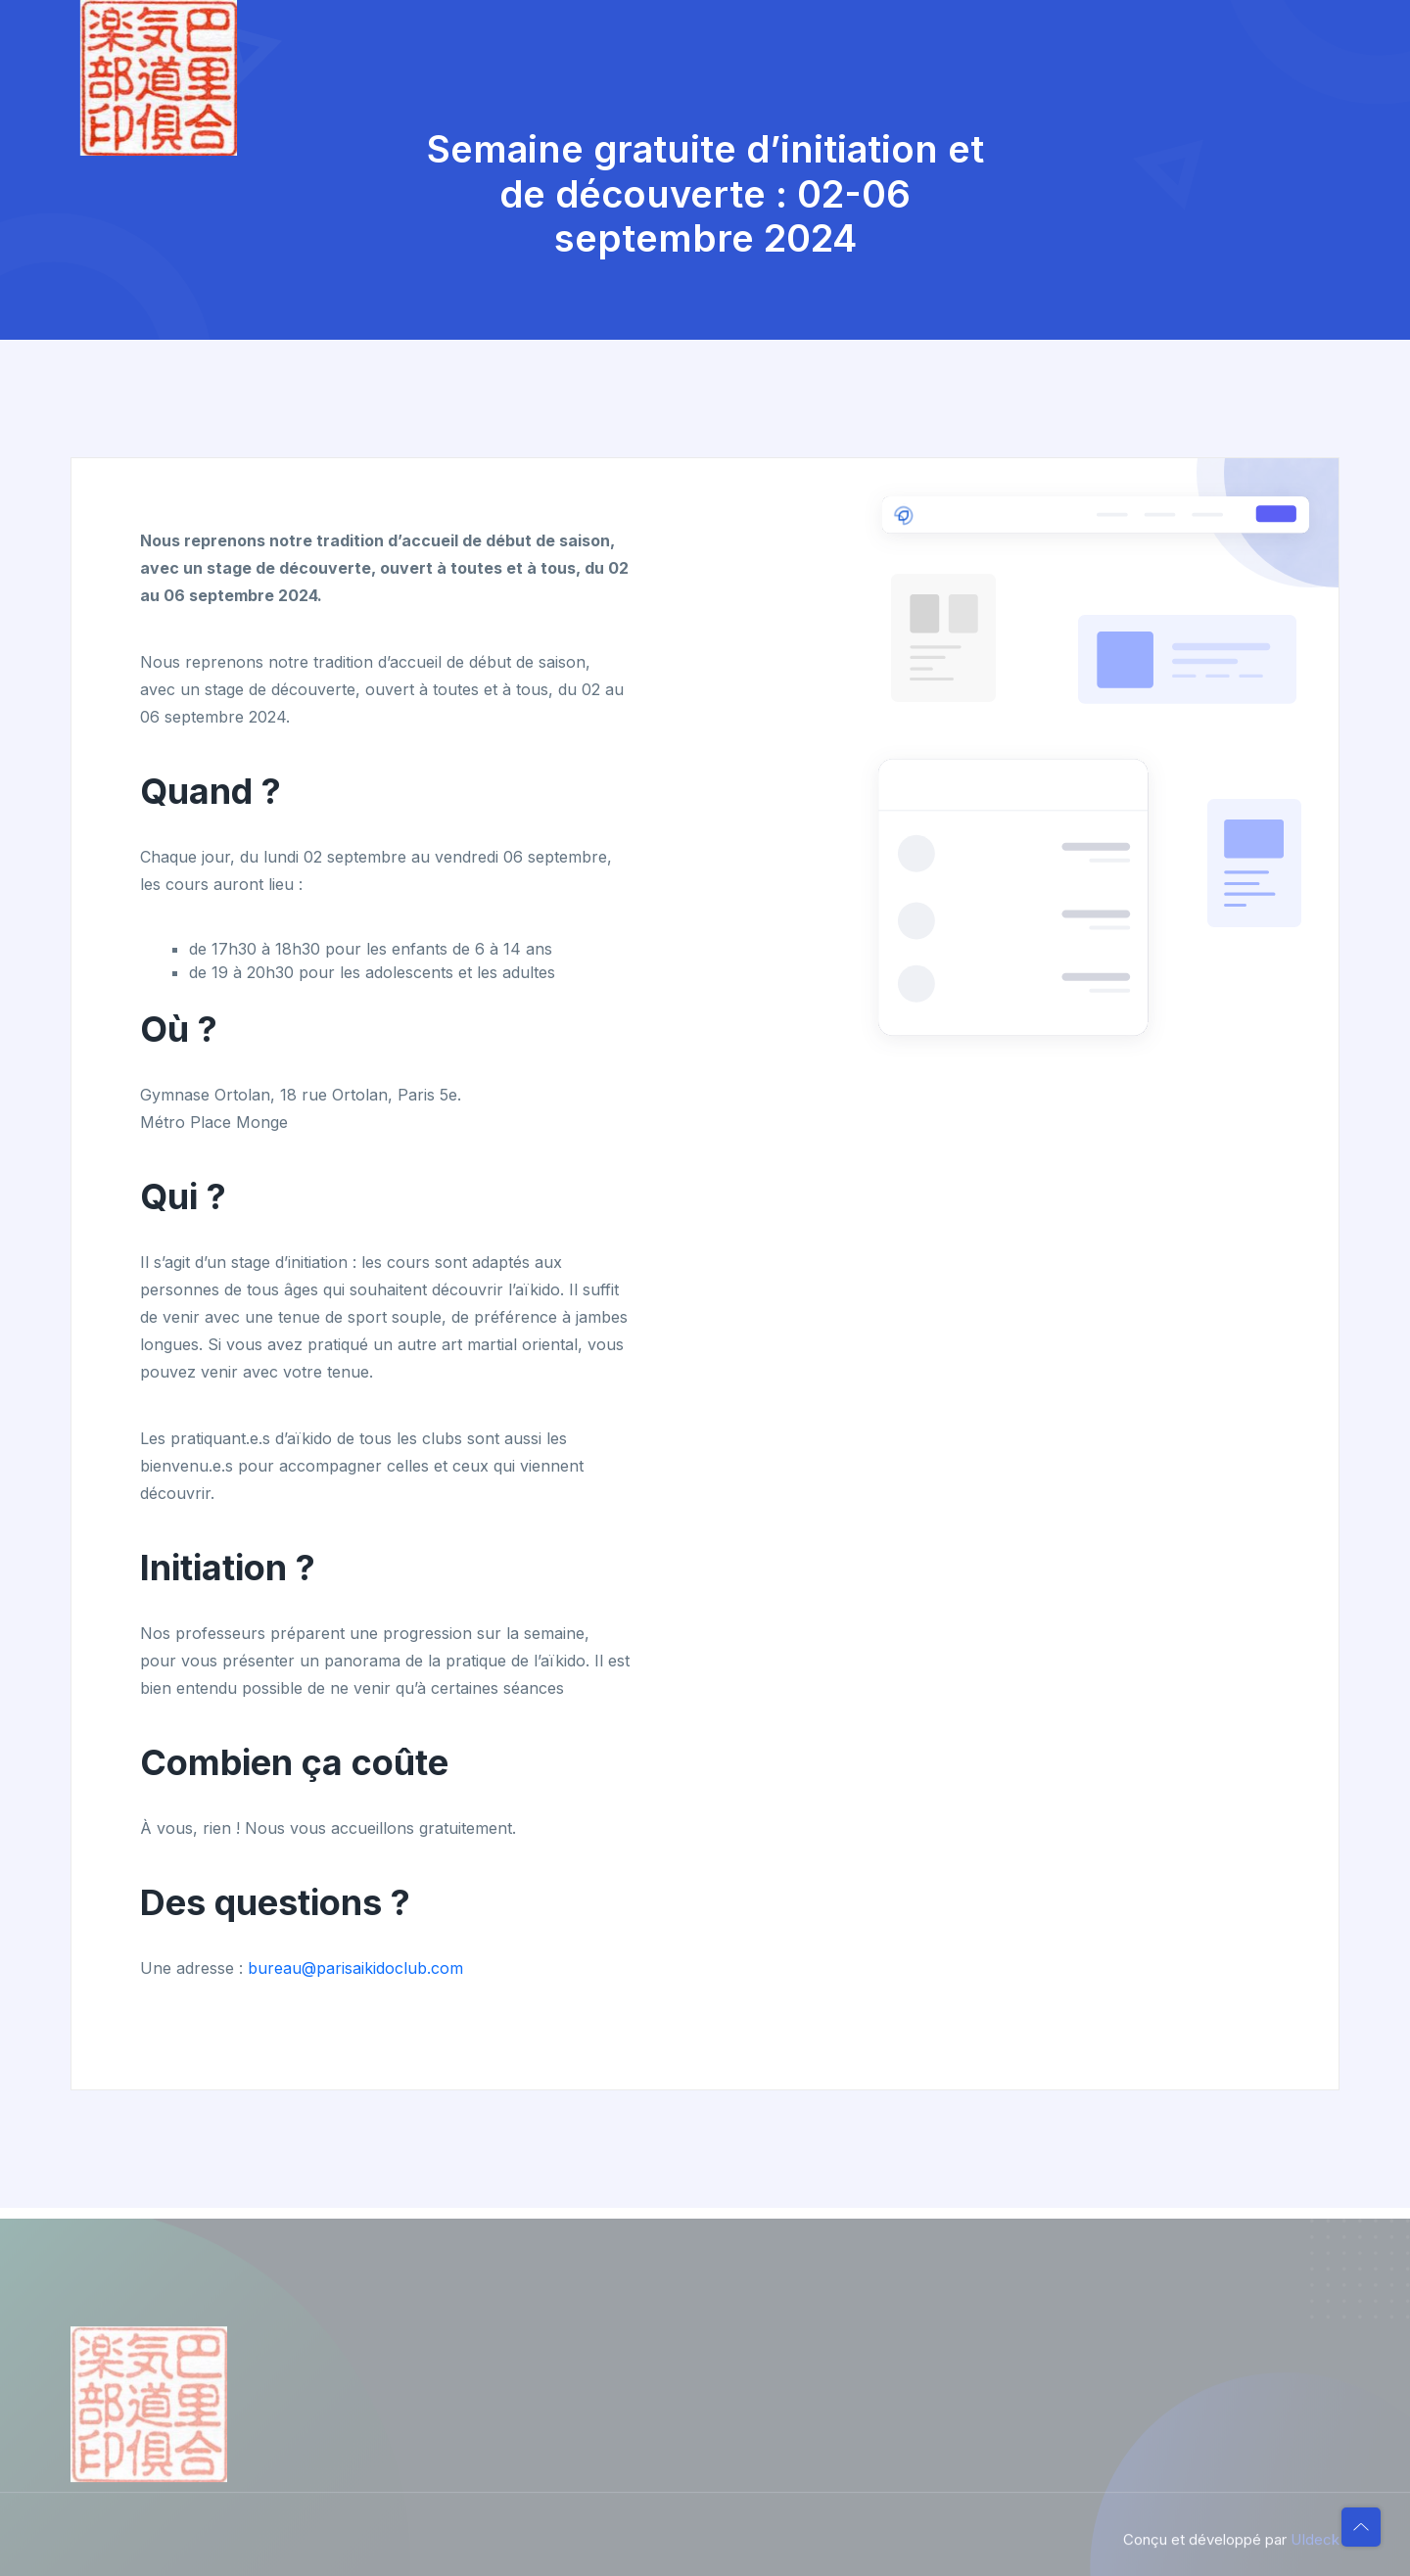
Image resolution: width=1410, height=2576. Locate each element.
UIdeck (1315, 2547)
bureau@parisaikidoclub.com (355, 1968)
